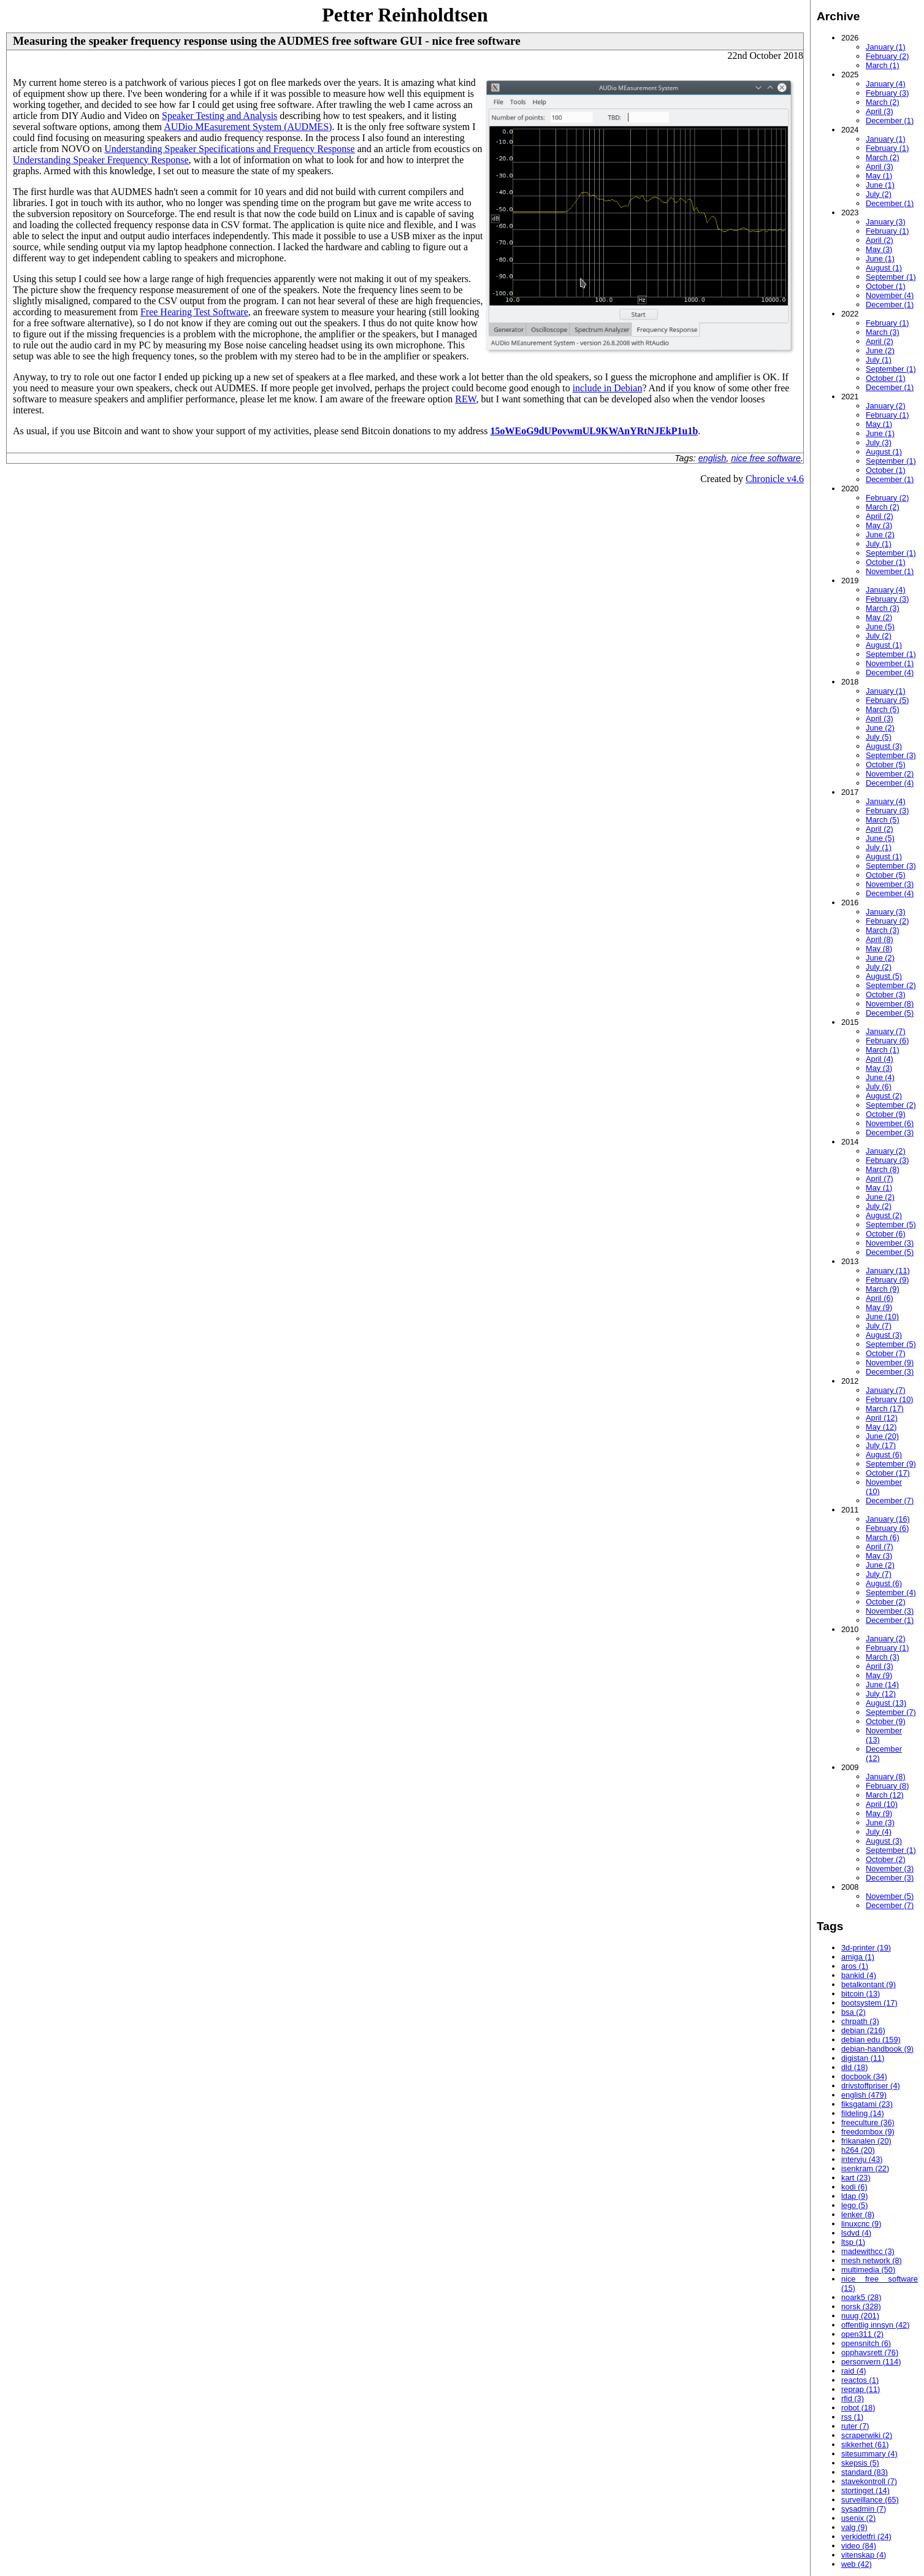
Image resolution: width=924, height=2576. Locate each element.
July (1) (879, 359)
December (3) (890, 1132)
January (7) (886, 1031)
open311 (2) (862, 2334)
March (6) (882, 1537)
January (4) (886, 83)
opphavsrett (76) (869, 2352)
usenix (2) (858, 2518)
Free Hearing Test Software (194, 312)
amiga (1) (857, 1956)
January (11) (888, 1270)
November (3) (890, 884)
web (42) (856, 2564)
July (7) (879, 1325)
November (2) (890, 773)
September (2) (891, 985)
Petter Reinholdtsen (404, 15)
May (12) (881, 1427)
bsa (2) (853, 2012)
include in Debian (608, 388)
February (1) (887, 148)
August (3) (884, 746)
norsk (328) (861, 2306)
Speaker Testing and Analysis (219, 115)
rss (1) (852, 2416)
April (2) (879, 240)
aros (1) (854, 1966)
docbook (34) (864, 2076)
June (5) (880, 626)
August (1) (884, 267)
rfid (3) (852, 2398)
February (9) (887, 1279)
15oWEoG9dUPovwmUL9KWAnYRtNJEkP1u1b (594, 431)
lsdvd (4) (856, 2232)
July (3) (879, 442)
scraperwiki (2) (866, 2435)
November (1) (890, 571)
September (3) (891, 755)
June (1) (880, 185)
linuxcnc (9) (861, 2223)
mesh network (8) (871, 2260)
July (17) (881, 1445)
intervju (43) (862, 2159)
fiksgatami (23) (867, 2104)
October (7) (886, 1353)
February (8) (887, 1785)
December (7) (890, 1500)
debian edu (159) (871, 2039)
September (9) (891, 1463)
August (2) (884, 1095)
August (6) (884, 1454)
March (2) (882, 102)
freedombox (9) (868, 2131)
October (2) (886, 1601)
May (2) (879, 617)
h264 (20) (858, 2150)
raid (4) (853, 2370)
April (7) (879, 1178)
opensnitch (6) (866, 2343)
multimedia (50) (868, 2269)
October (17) (888, 1473)
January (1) (886, 47)
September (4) (891, 1592)
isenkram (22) (865, 2168)
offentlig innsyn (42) (875, 2324)
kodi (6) (854, 2186)
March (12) (885, 1795)
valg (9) (854, 2527)
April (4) (879, 1059)
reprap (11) (860, 2389)
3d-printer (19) (866, 1947)
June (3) (880, 1822)
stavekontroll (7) (869, 2481)
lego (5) (854, 2205)
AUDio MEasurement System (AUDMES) (248, 126)
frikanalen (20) (866, 2140)
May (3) (879, 249)
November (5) (890, 1896)
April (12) (882, 1417)
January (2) (886, 405)
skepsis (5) (860, 2462)
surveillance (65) (870, 2499)
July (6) (879, 1086)
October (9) (886, 1114)
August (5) (884, 976)
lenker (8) (857, 2214)
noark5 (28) (861, 2297)
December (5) (890, 1013)
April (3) (879, 111)
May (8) (879, 948)
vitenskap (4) (863, 2554)
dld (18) (854, 2067)
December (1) (890, 120)
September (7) (891, 1712)
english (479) (864, 2094)
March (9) (882, 1289)
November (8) (890, 1003)
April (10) (882, 1804)
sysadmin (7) (863, 2508)
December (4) (890, 672)
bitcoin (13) (860, 1993)
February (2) (887, 56)
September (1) (891, 277)
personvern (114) (871, 2361)
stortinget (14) (865, 2490)
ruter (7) (855, 2426)
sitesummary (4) (869, 2453)
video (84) (858, 2545)
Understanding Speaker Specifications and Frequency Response (229, 149)
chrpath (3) (860, 2021)
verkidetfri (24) (866, 2536)
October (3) (886, 994)
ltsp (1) (853, 2242)
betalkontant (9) (868, 1984)
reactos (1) (860, 2380)
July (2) (879, 194)
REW (465, 399)
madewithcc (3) (868, 2251)
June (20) (882, 1436)
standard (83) (864, 2472)
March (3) (882, 332)
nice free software (766, 458)
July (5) (879, 737)
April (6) (879, 1298)
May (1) (879, 175)
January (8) (886, 1776)
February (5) (887, 700)
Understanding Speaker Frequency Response (101, 160)
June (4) (880, 1077)
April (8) (879, 939)
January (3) (886, 221)
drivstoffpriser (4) (870, 2085)
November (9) (890, 1362)
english (712, 458)
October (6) (886, 1233)
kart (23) (856, 2177)
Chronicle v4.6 (775, 478)
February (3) (887, 93)
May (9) (879, 1307)
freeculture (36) (868, 2122)
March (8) (882, 1169)
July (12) (881, 1693)
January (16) (888, 1519)
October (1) (886, 286)
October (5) (886, 764)
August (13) (886, 1703)
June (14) (882, 1684)
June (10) (882, 1316)
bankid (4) (858, 1975)
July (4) (879, 1831)
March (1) (882, 65)
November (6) (890, 1123)
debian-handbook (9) (877, 2048)
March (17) (885, 1408)
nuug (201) (860, 2315)
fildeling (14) (862, 2113)
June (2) (880, 350)
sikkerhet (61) (865, 2444)
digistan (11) (862, 2058)
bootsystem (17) (869, 2002)
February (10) (890, 1399)
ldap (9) (854, 2196)
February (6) (887, 1040)
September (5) (891, 1224)
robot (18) (858, 2407)
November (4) (890, 295)
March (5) (882, 709)
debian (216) (863, 2030)
